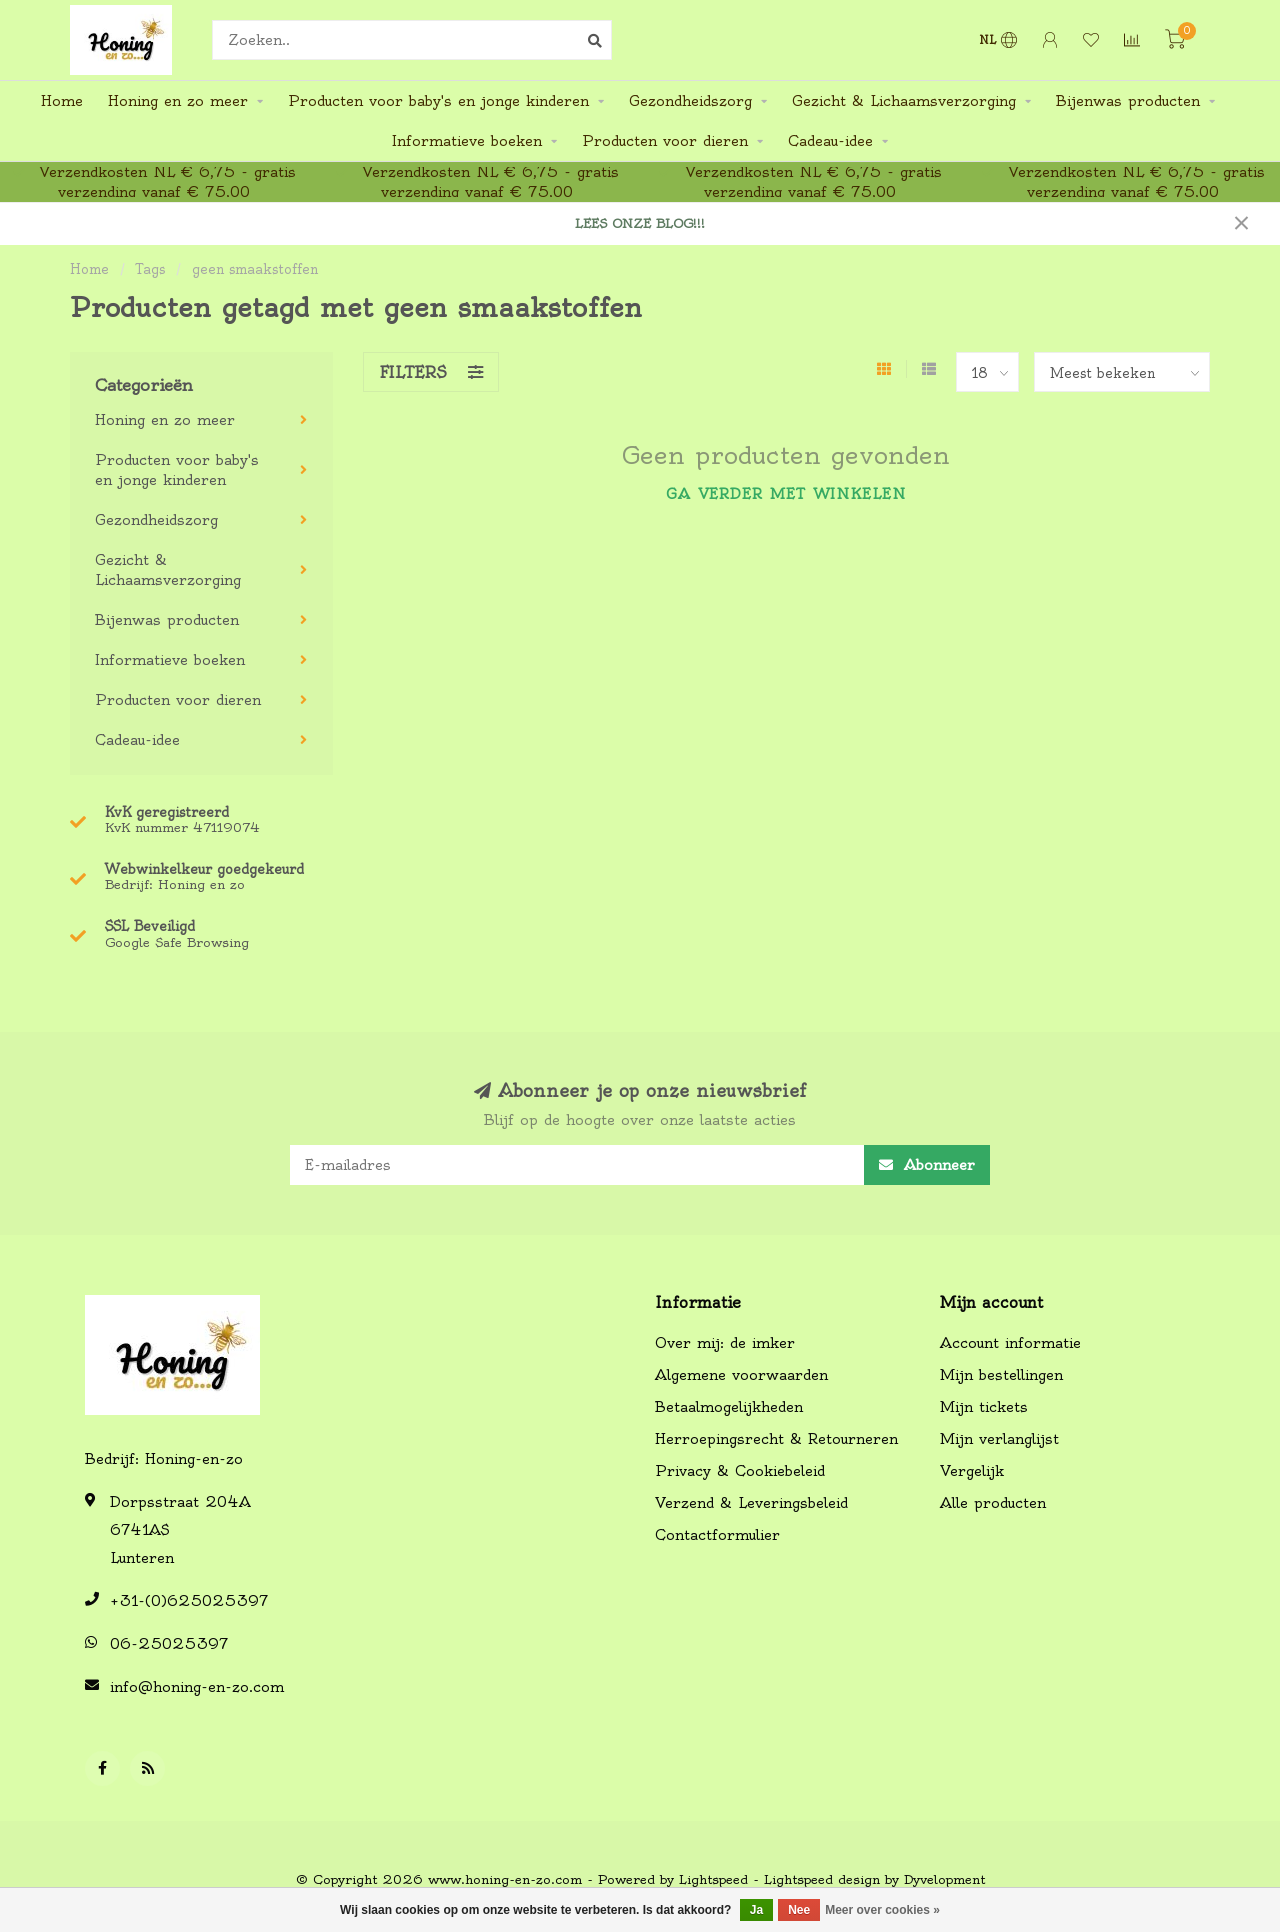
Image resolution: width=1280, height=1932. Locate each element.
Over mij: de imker (725, 1343)
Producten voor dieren (665, 141)
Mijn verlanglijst (999, 1439)
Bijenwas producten (1128, 101)
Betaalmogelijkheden (729, 1407)
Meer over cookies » (882, 1910)
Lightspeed (713, 1879)
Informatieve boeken (467, 141)
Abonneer (927, 1165)
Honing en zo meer (178, 101)
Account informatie (1010, 1343)
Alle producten (993, 1503)
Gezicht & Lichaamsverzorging (904, 101)
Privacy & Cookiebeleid (740, 1471)
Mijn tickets (984, 1407)
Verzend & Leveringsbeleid (751, 1503)
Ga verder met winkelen (786, 494)
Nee (799, 1910)
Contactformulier (717, 1535)
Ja (756, 1910)
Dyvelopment (944, 1879)
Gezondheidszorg (690, 101)
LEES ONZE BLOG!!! (640, 223)
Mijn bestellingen (1001, 1375)
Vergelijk (972, 1471)
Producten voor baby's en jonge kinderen (438, 101)
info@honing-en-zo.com (197, 1687)
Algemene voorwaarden (741, 1375)
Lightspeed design (822, 1879)
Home (62, 101)
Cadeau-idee (830, 141)
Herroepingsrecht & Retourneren (776, 1439)
